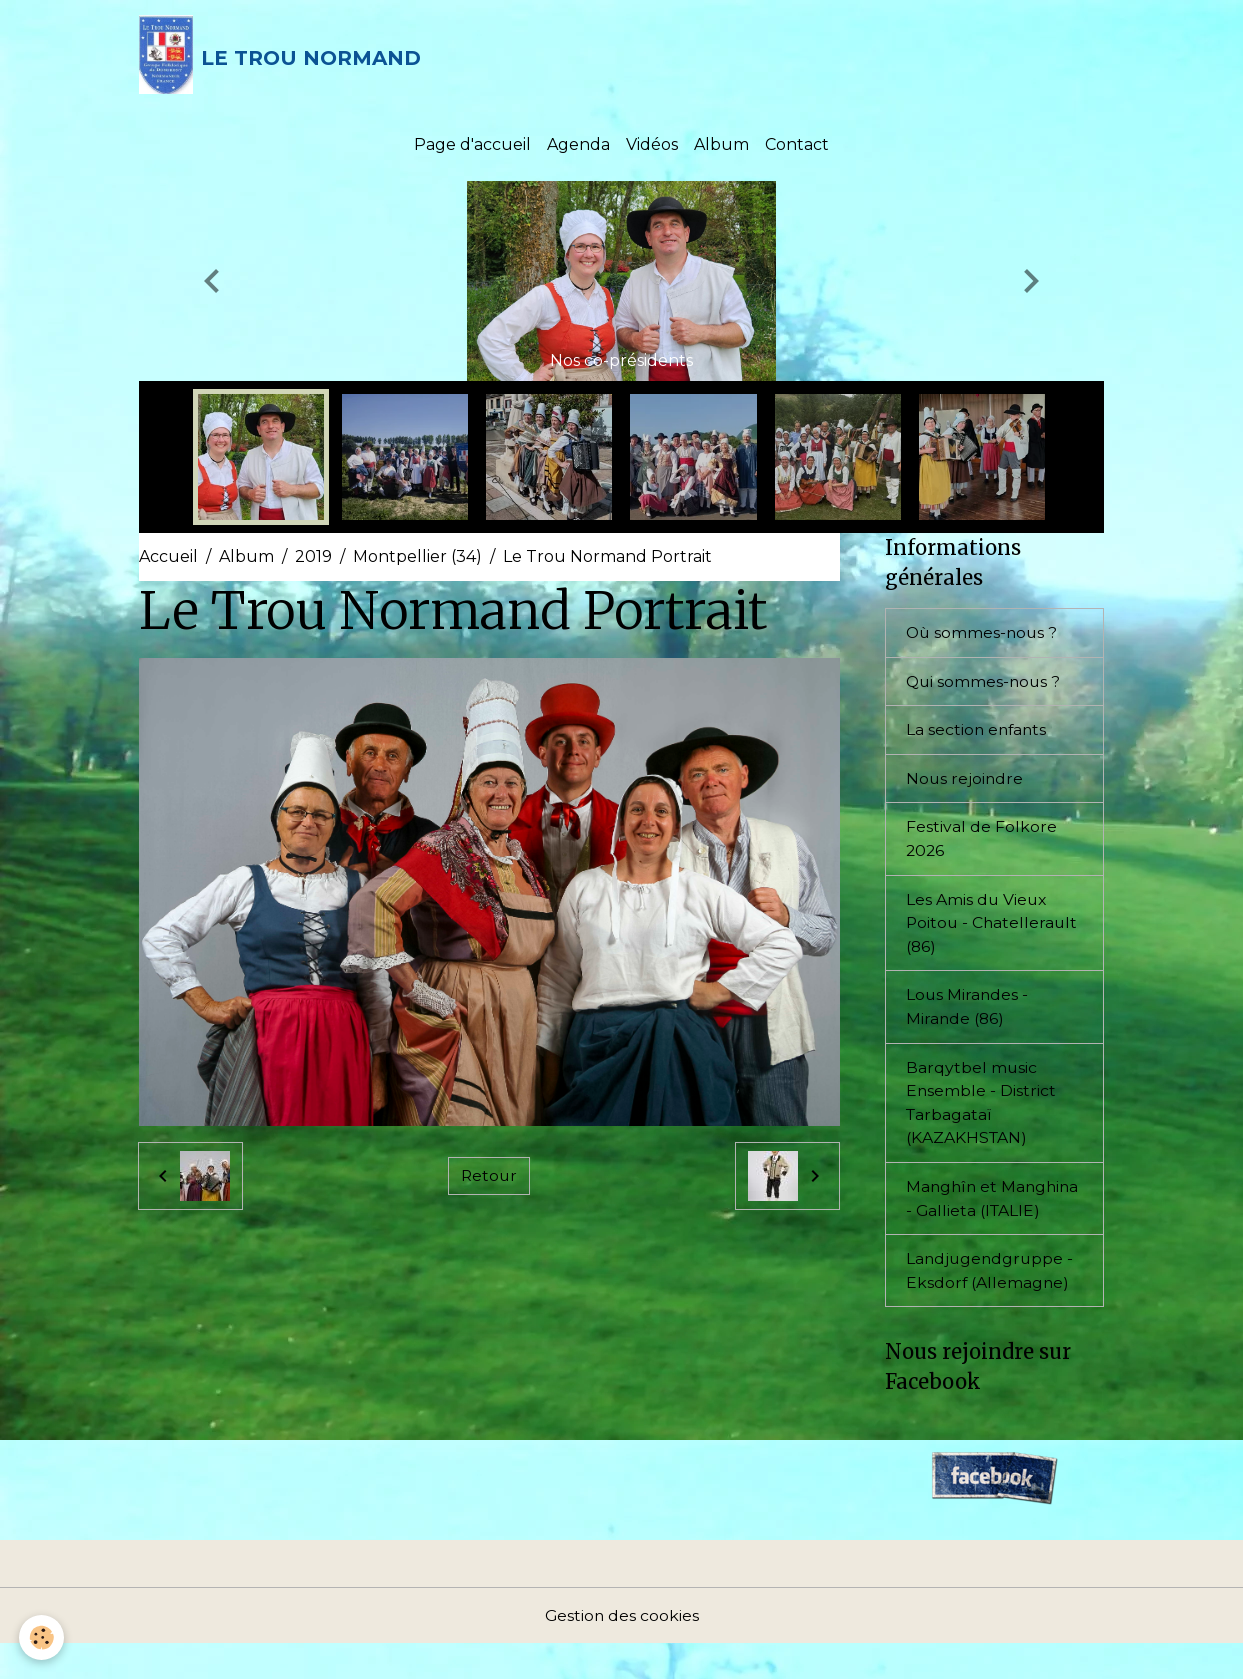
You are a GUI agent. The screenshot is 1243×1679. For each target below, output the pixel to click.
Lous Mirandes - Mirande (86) (968, 1013)
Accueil (168, 559)
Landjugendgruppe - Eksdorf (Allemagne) (991, 1304)
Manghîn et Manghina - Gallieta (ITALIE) (983, 1219)
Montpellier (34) (417, 559)
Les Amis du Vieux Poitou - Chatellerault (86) (993, 928)
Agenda (578, 147)
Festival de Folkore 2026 (981, 843)
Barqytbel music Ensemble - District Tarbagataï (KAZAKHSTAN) (981, 1110)
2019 (313, 559)
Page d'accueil (472, 147)
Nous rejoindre (965, 782)
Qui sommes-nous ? (985, 684)
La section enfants (978, 733)
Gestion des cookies (622, 1650)
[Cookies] (42, 1637)
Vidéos (652, 147)
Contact (797, 147)
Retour (489, 1178)
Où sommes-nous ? (983, 635)
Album (721, 147)
